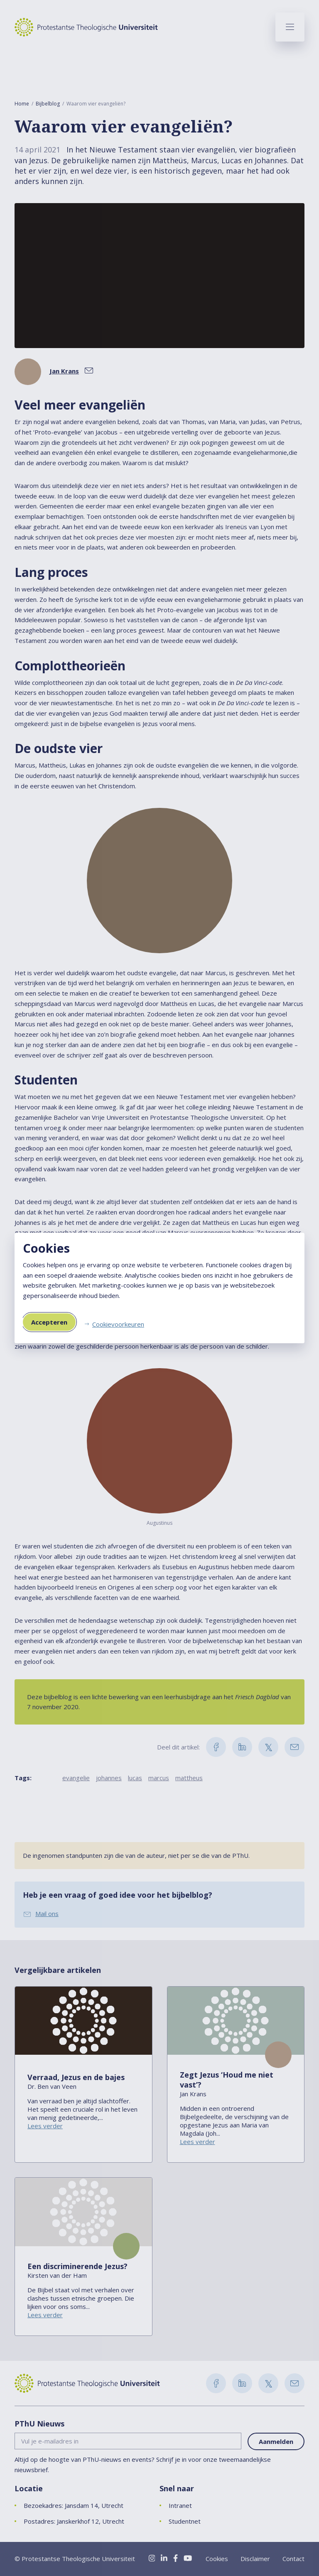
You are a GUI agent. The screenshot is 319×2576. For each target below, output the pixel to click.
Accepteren (49, 1322)
